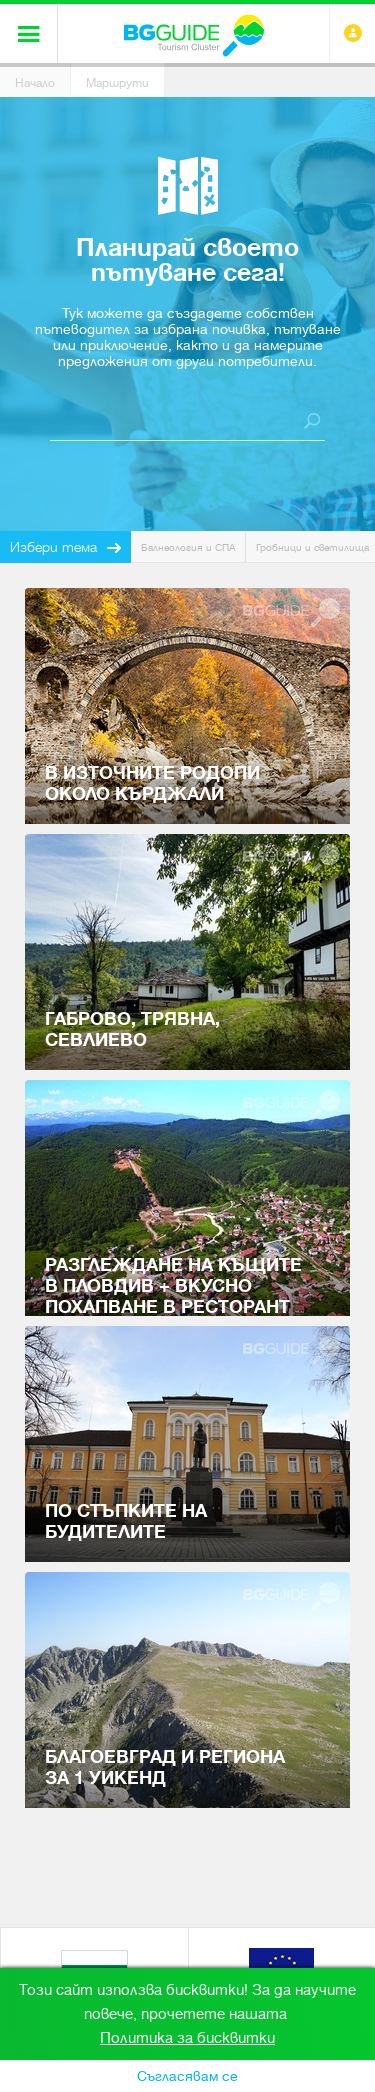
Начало (35, 83)
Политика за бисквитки (187, 2038)
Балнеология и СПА (188, 547)
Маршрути (117, 83)
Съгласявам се (187, 2076)
